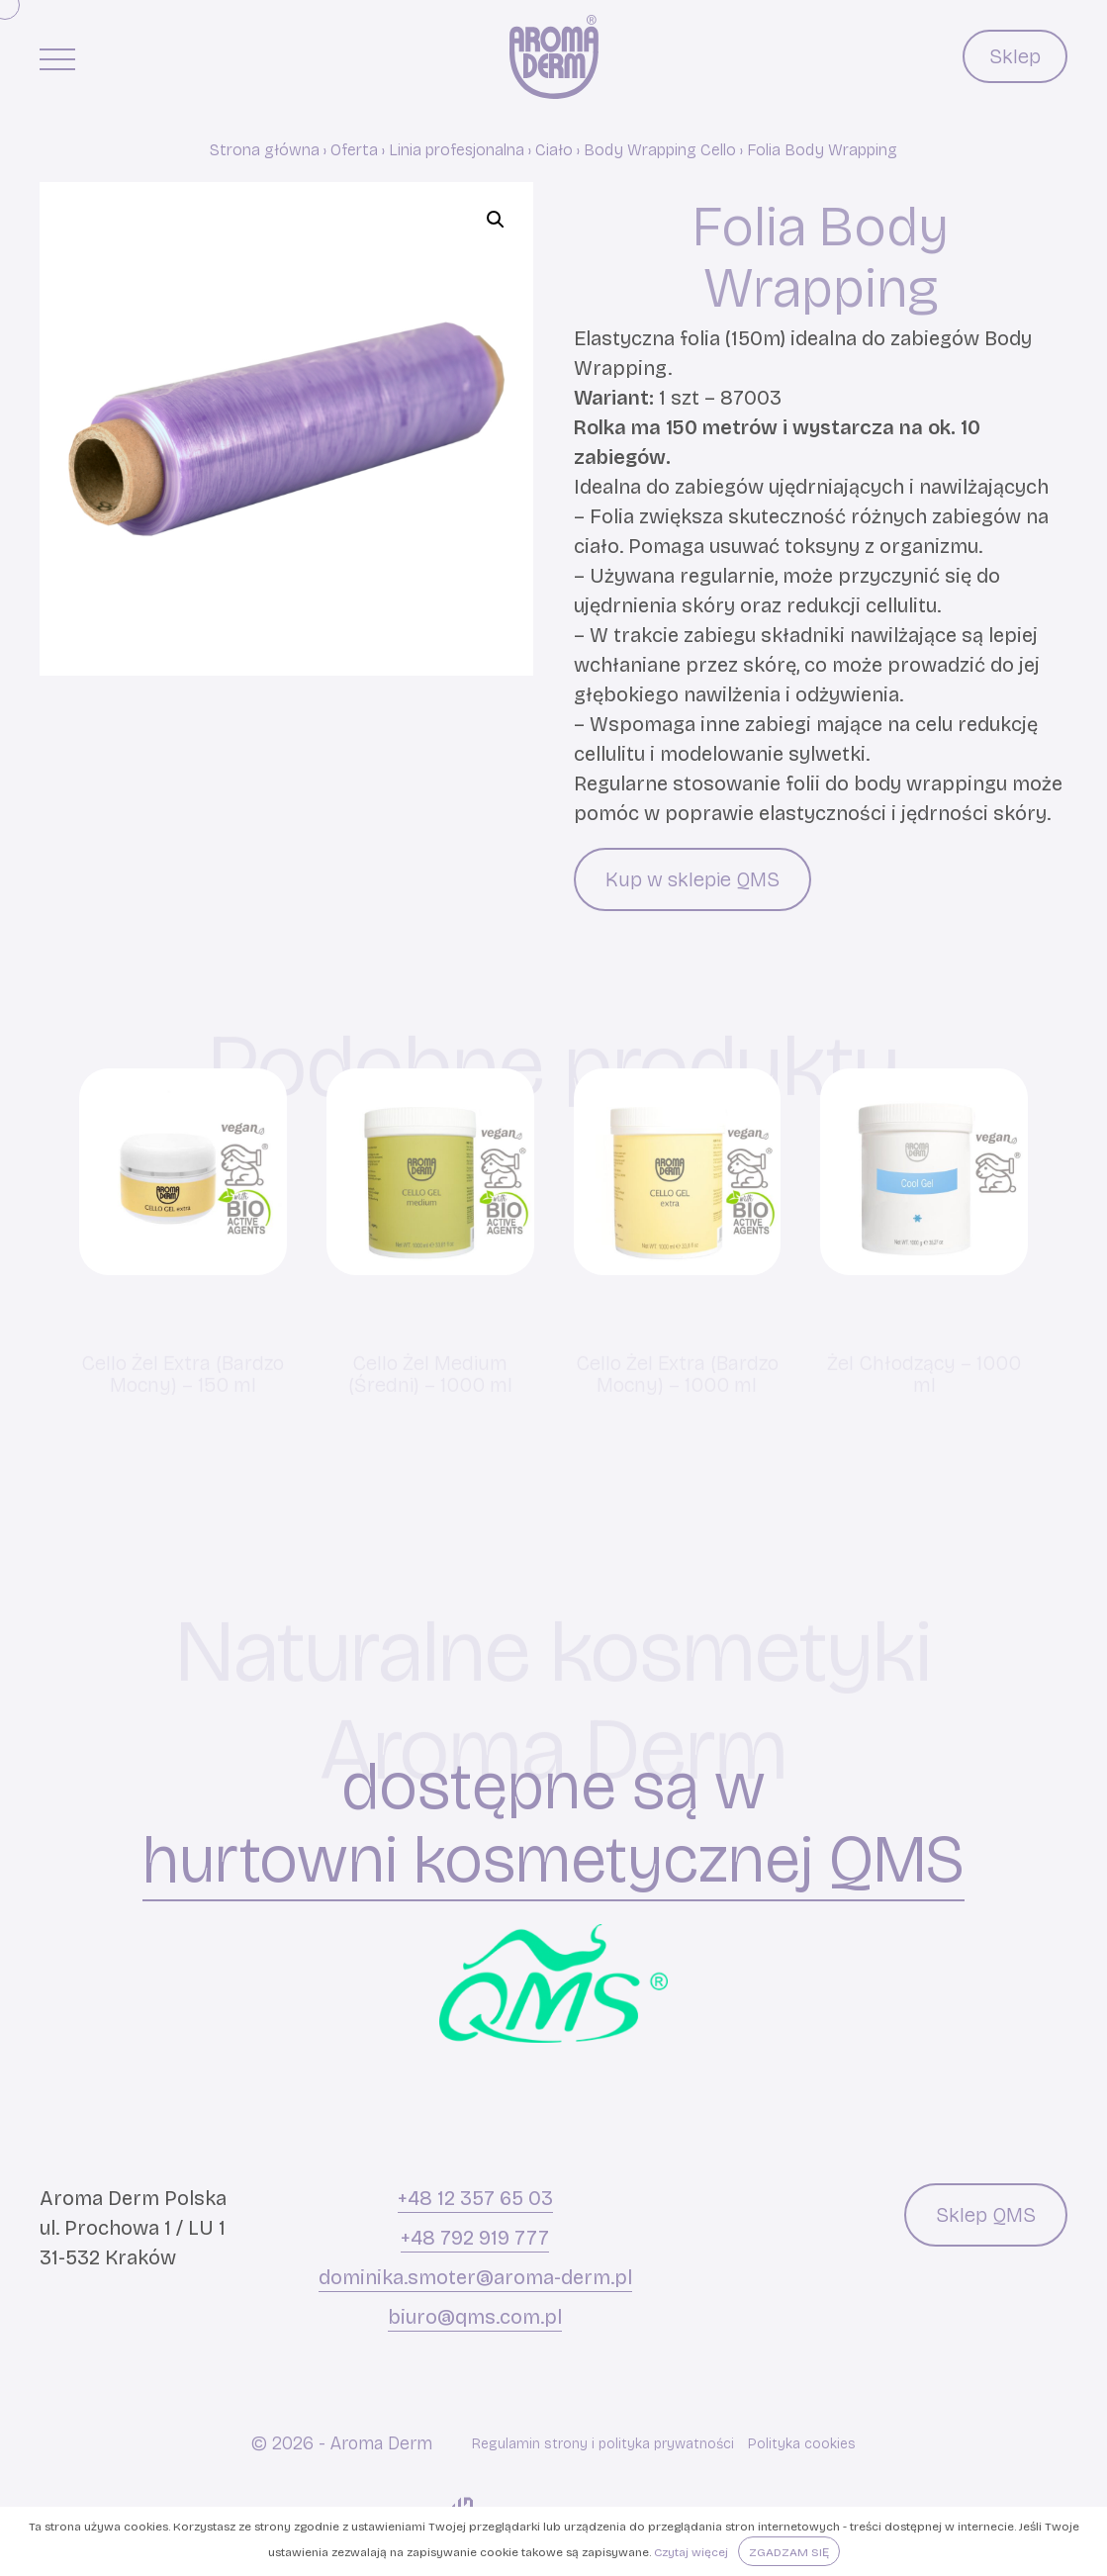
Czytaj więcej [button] (691, 2552)
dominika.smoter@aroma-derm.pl (475, 2277)
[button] (495, 219)
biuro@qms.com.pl (475, 2317)
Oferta (354, 149)
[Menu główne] (57, 58)
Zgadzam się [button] (789, 2552)
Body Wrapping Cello (660, 149)
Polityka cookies (802, 2444)
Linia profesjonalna (456, 149)
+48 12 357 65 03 (475, 2198)
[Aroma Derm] (554, 57)
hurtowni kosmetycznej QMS (553, 1860)
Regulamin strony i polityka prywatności (603, 2444)
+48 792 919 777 (475, 2238)
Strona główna (265, 149)
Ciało (554, 149)
